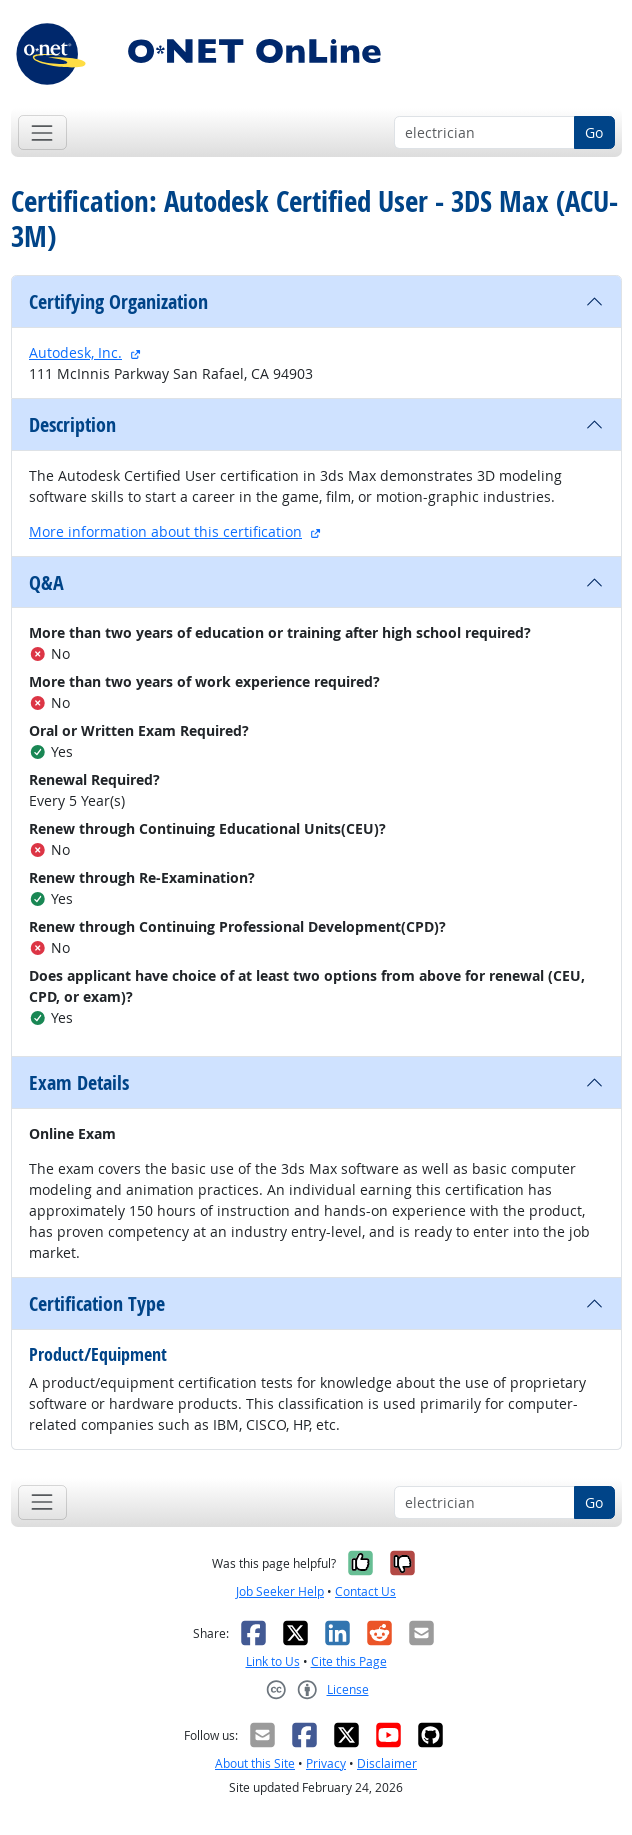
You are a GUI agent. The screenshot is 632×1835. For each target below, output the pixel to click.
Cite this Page (349, 1661)
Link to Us (273, 1661)
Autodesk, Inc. (75, 352)
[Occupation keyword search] (484, 133)
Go (594, 132)
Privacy (326, 1763)
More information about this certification (165, 531)
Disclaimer (387, 1763)
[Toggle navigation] (42, 132)
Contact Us (365, 1591)
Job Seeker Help (280, 1591)
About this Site (255, 1763)
